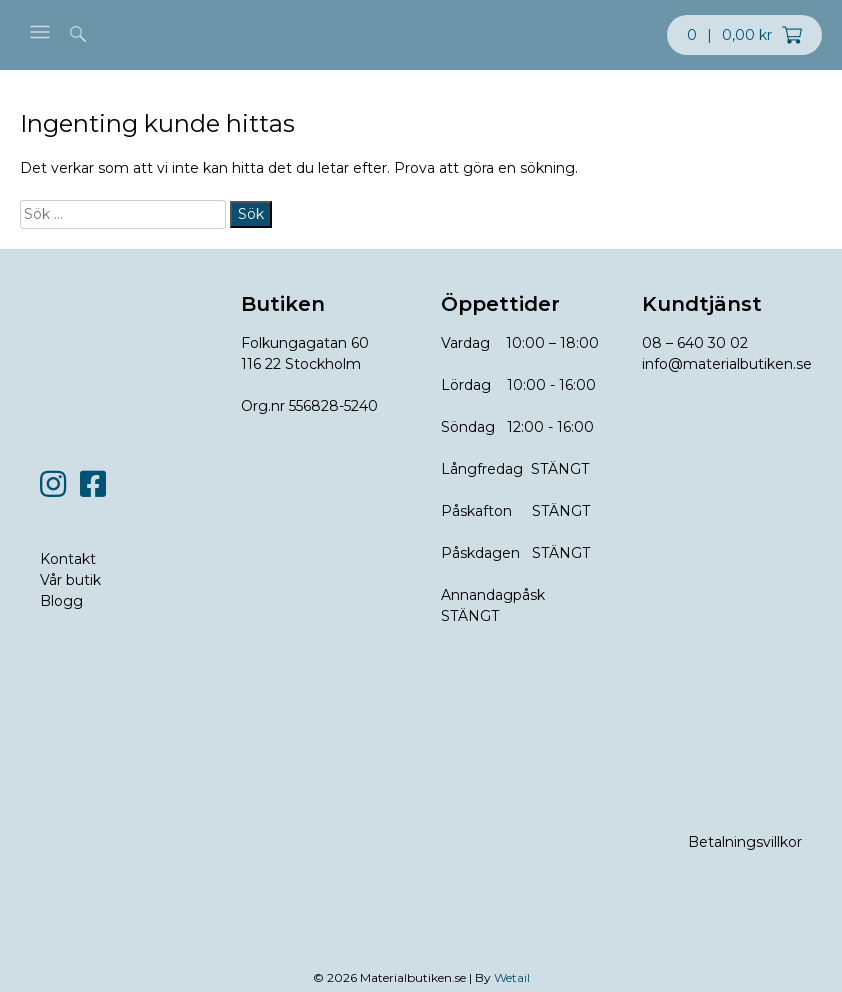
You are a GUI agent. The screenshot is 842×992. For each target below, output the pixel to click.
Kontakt (68, 559)
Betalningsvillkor (745, 842)
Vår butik (70, 580)
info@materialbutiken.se (727, 364)
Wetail (512, 977)
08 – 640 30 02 (695, 343)
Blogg (61, 601)
